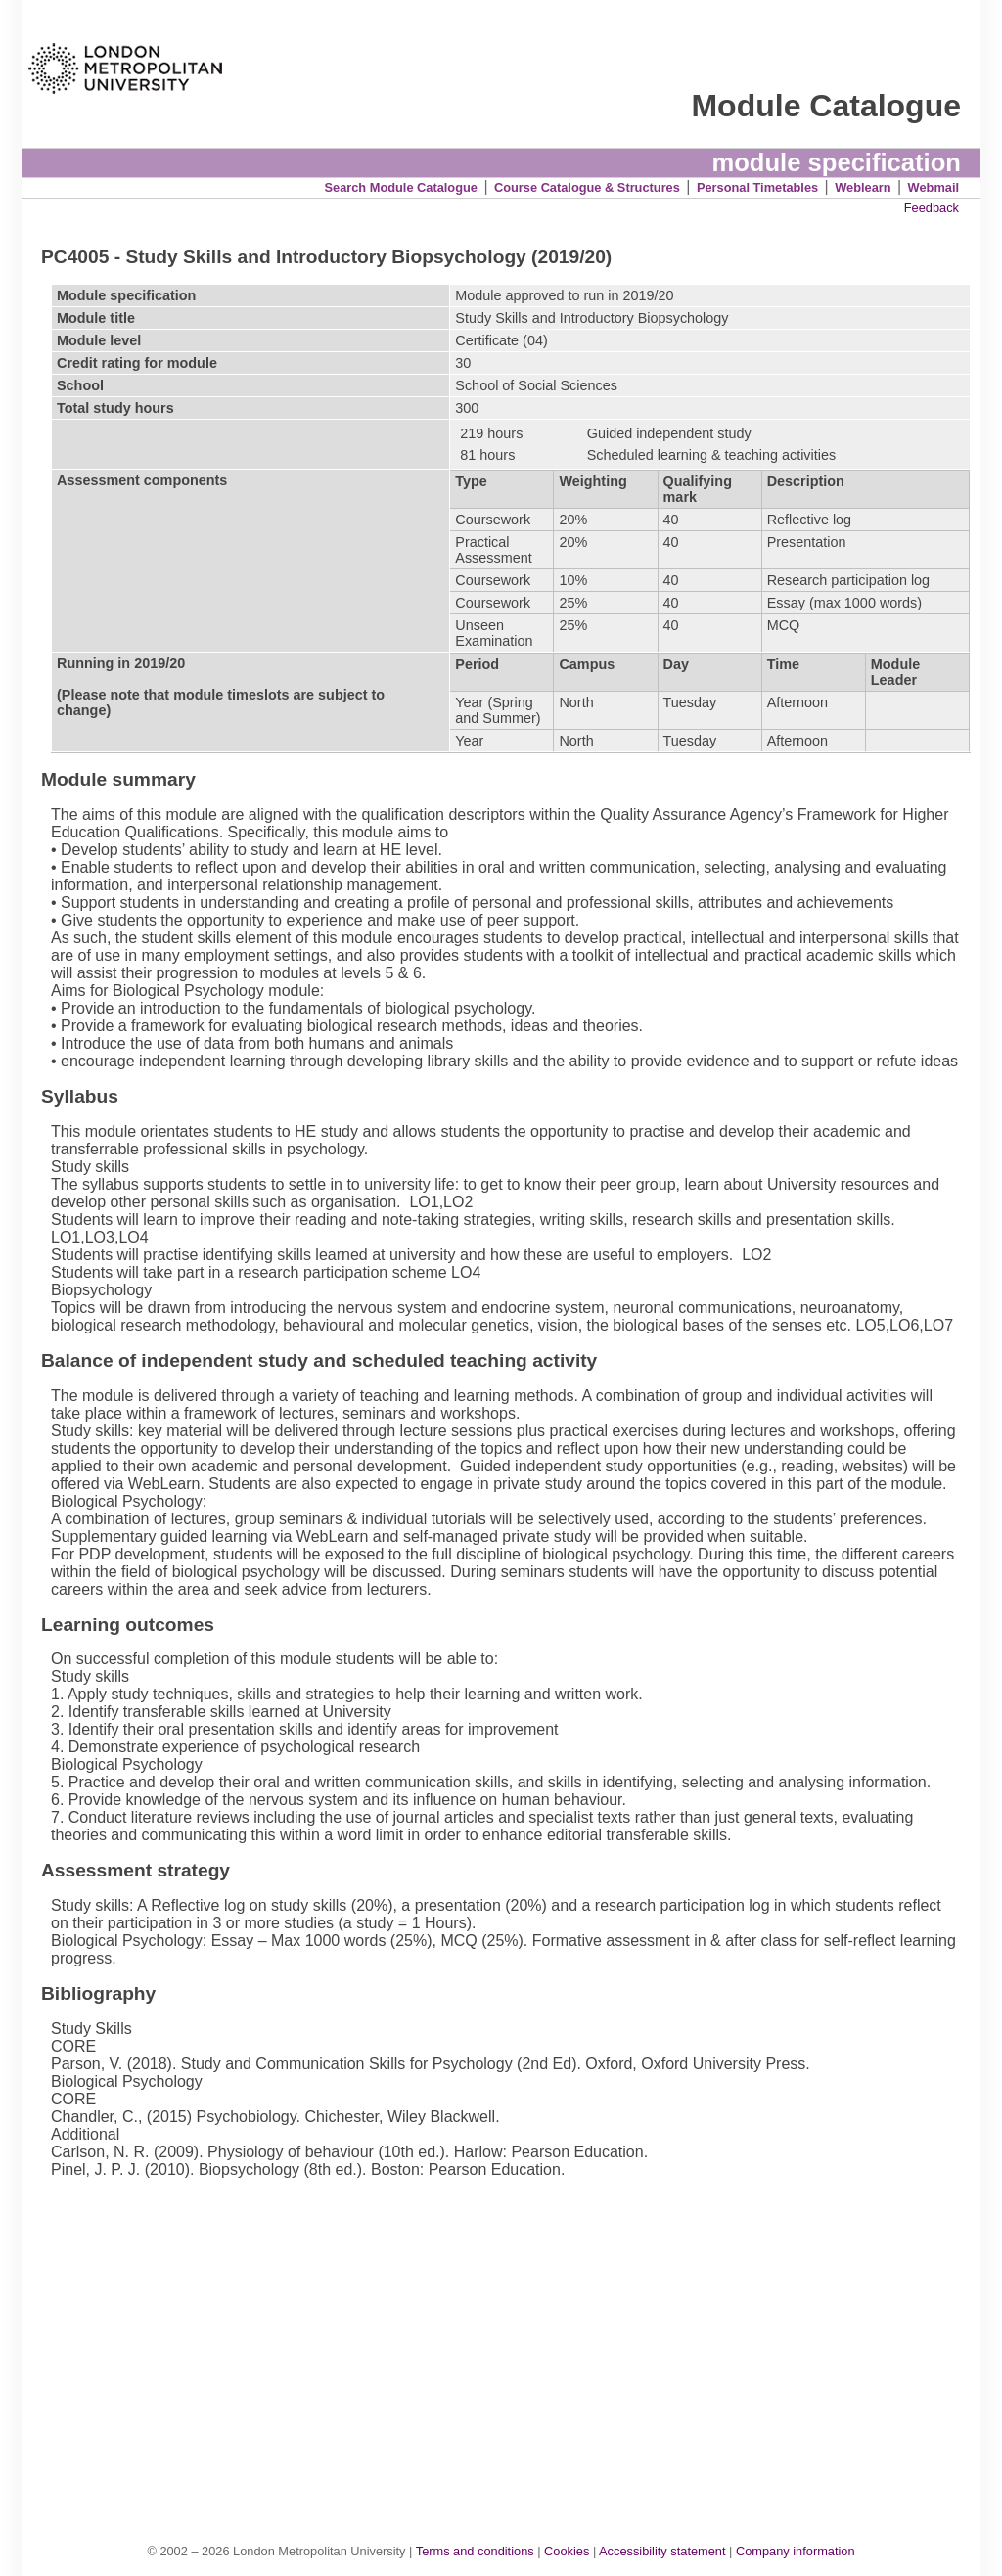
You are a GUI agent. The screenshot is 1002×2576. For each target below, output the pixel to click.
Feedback (931, 208)
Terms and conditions (475, 2551)
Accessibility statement (662, 2551)
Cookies (566, 2551)
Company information (795, 2551)
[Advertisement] (510, 2340)
